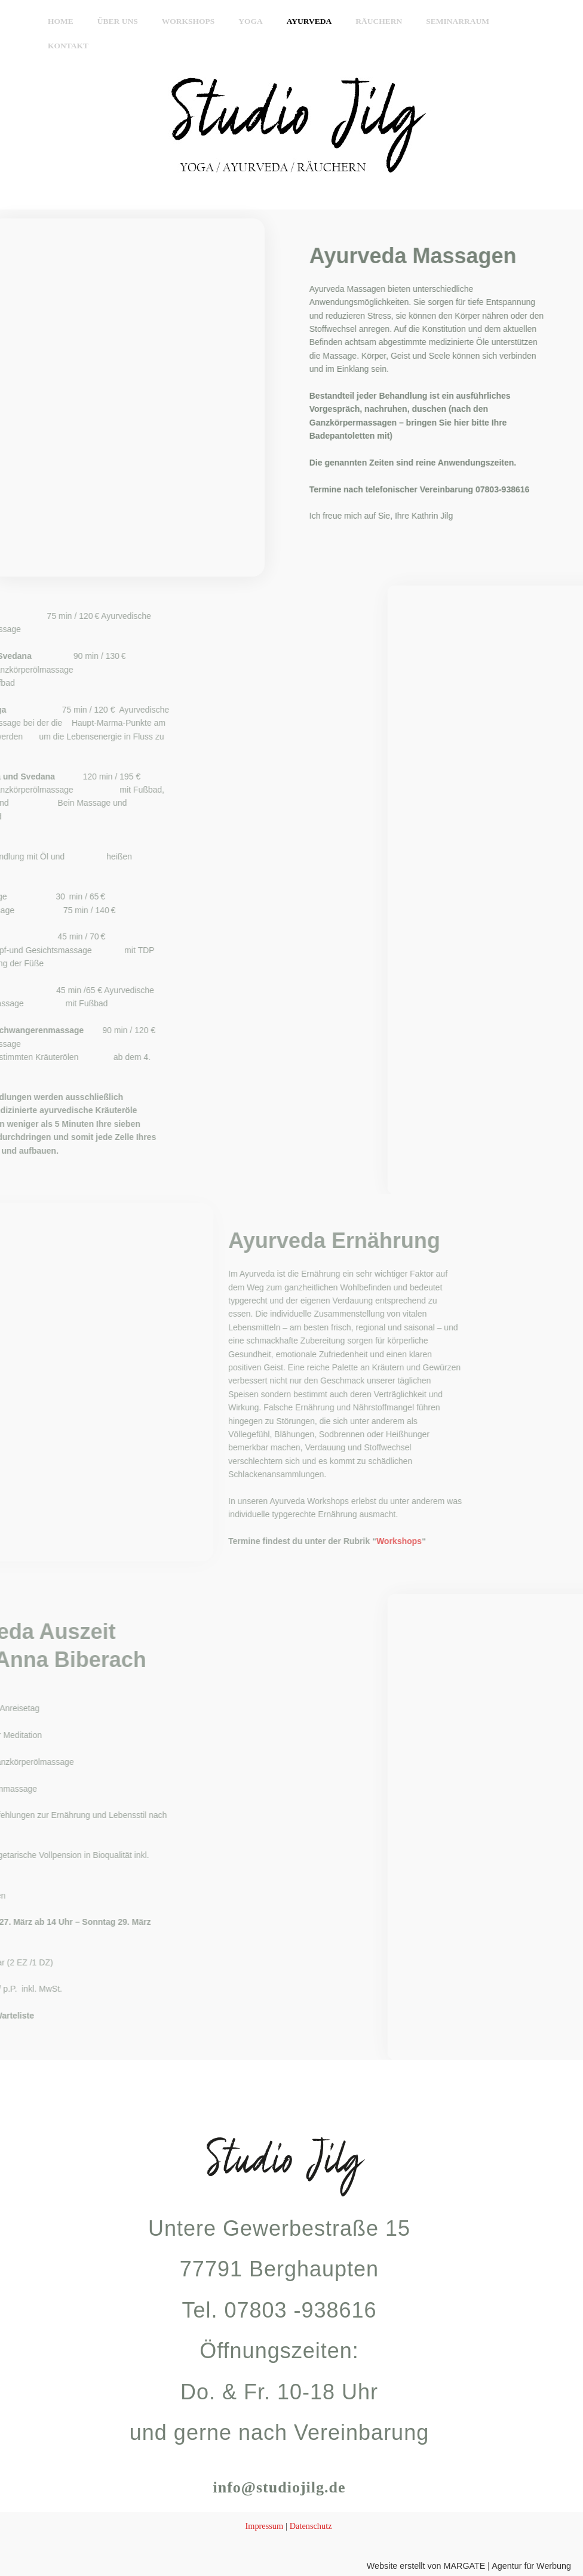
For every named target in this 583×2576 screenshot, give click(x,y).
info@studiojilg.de (279, 2485)
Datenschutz (312, 2526)
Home (78, 21)
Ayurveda (296, 21)
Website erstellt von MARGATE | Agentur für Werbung (464, 2565)
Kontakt (497, 21)
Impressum (263, 2526)
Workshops (190, 21)
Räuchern (358, 21)
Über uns (128, 21)
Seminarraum (429, 21)
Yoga (245, 21)
